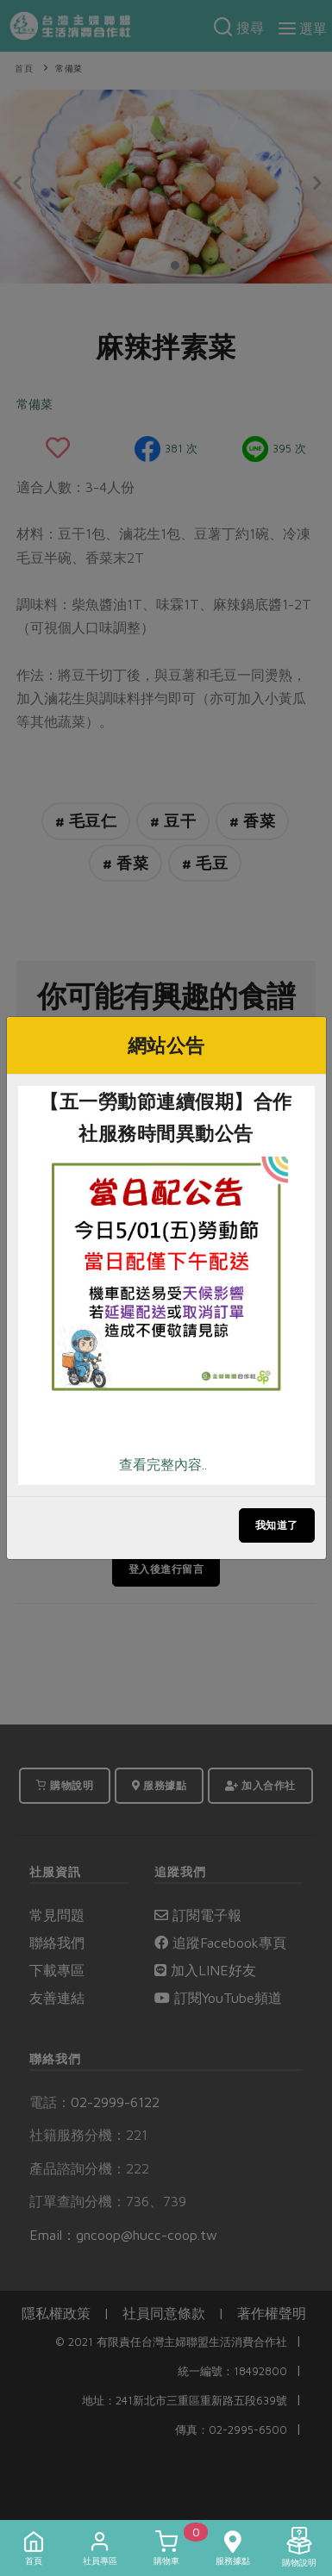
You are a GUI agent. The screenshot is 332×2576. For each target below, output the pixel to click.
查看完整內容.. (163, 1464)
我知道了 (276, 1525)
